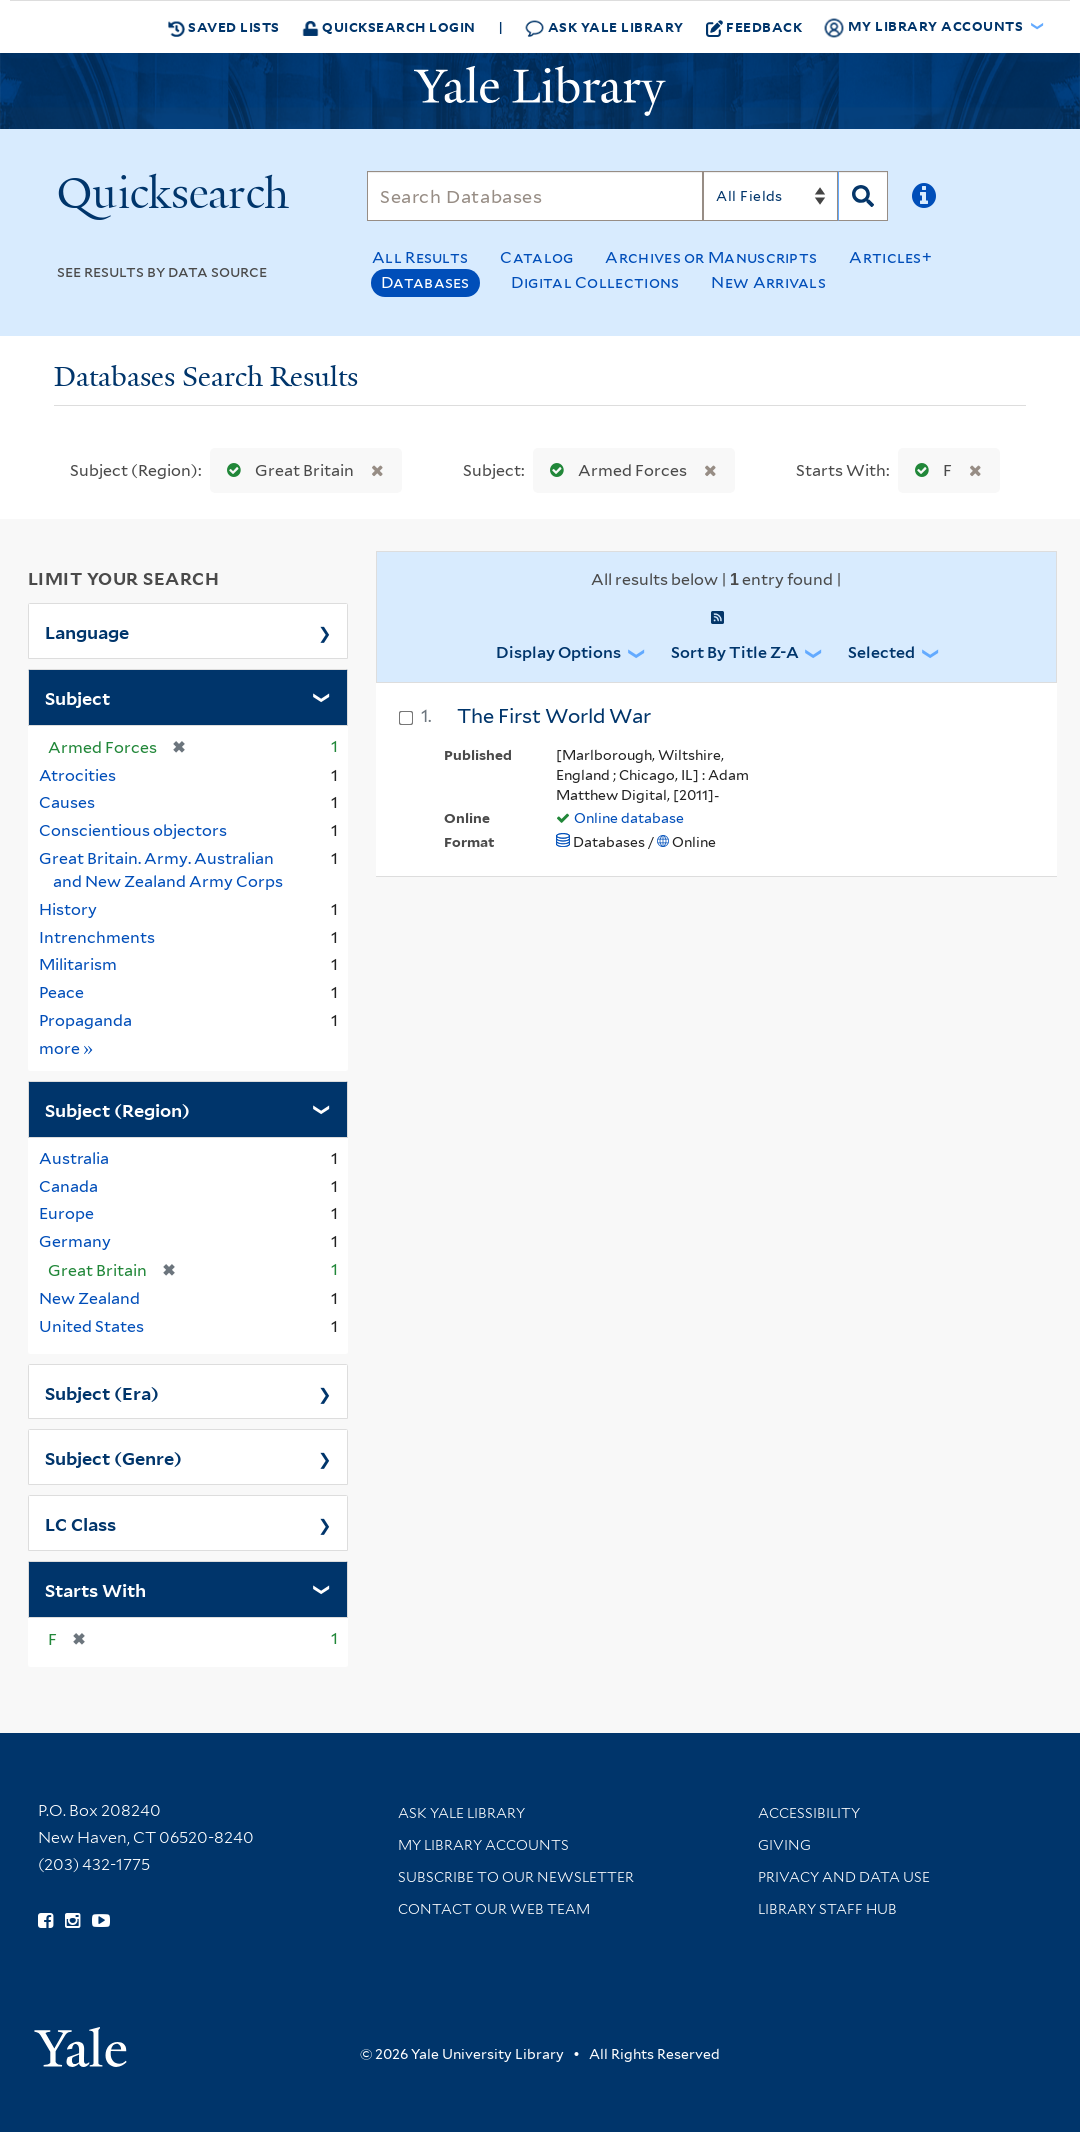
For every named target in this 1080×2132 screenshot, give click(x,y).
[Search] (535, 196)
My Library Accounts (483, 1845)
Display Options (558, 652)
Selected (881, 652)
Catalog (536, 257)
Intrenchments (97, 937)
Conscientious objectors (133, 830)
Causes (67, 802)
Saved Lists (224, 27)
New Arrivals (768, 282)
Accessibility (809, 1813)
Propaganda (85, 1020)
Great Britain (286, 470)
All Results (420, 257)
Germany (75, 1241)
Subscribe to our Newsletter (516, 1877)
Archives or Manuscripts (711, 257)
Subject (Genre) (113, 1457)
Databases (425, 282)
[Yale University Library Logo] (540, 91)
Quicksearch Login (389, 26)
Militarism (78, 964)
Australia (74, 1158)
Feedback (754, 27)
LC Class (80, 1523)
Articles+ (890, 257)
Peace (61, 992)
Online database (629, 818)
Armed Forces (614, 470)
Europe (66, 1213)
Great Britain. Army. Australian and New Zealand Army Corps (161, 870)
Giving (784, 1845)
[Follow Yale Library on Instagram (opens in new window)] (72, 1921)
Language (87, 631)
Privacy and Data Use (844, 1877)
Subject (77, 697)
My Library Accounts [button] (925, 27)
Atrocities (77, 775)
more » (66, 1047)
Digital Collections (595, 282)
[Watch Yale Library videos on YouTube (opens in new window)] (101, 1921)
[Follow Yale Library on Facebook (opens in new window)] (45, 1921)
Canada (68, 1186)
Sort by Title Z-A (735, 652)
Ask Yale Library (604, 27)
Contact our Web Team (494, 1909)
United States (91, 1326)
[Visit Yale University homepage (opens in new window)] (80, 2040)
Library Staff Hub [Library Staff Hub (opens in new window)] (827, 1909)
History (68, 909)
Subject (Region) (117, 1109)
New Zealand (89, 1298)
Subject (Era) (102, 1392)
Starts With (95, 1589)
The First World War (554, 716)
